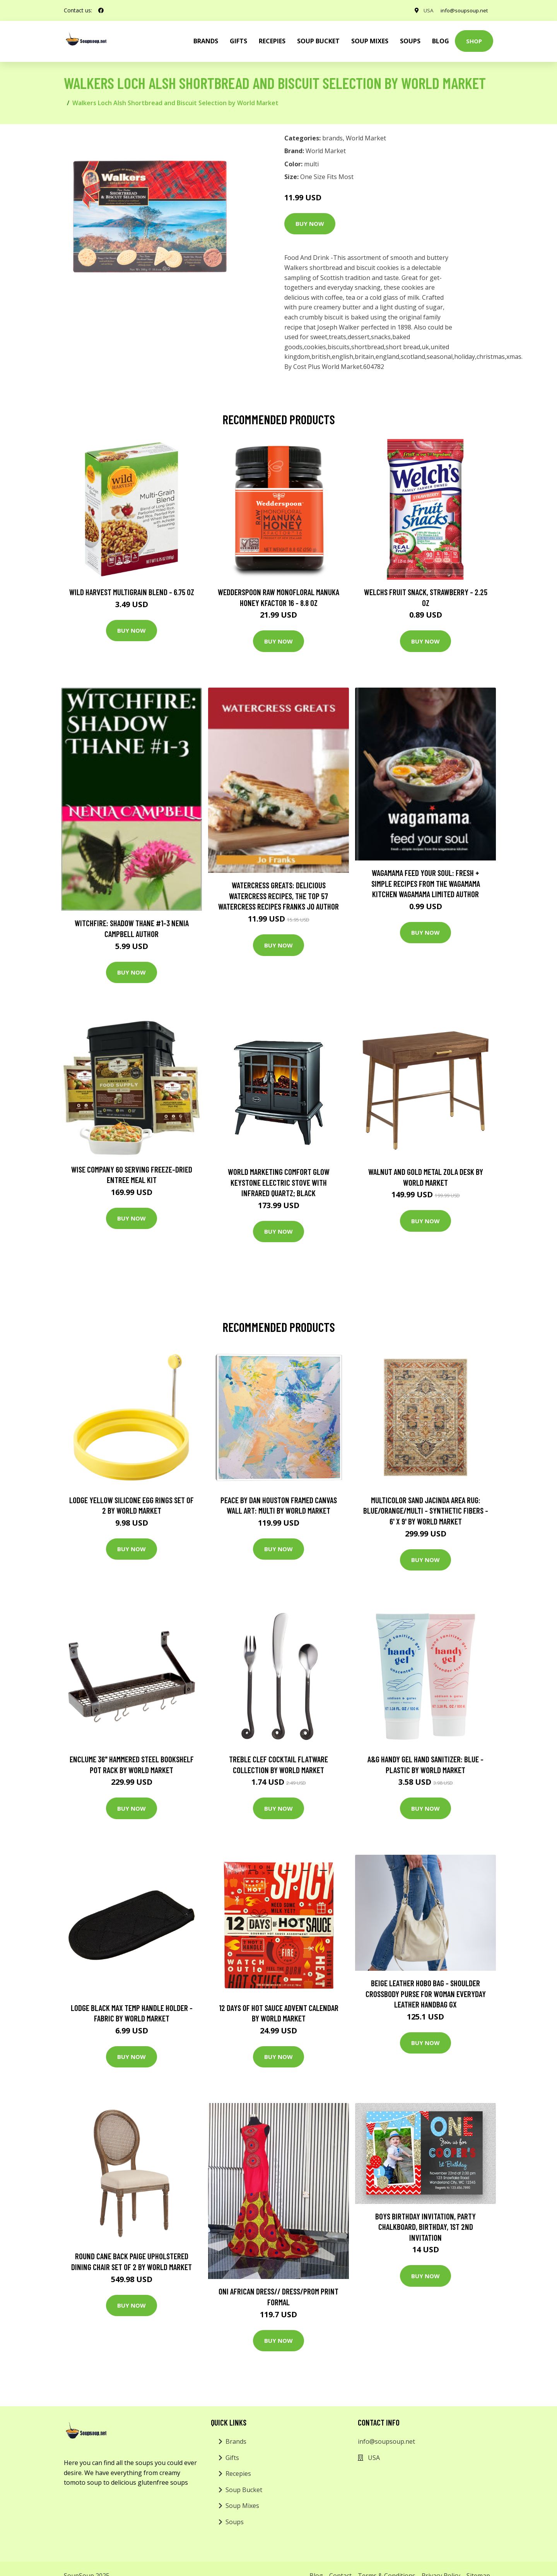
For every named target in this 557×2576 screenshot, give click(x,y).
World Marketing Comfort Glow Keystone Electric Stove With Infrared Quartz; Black (279, 1182)
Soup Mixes (369, 41)
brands (205, 41)
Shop (474, 41)
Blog (440, 41)
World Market (366, 138)
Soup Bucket (318, 41)
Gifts (238, 41)
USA (425, 10)
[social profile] (101, 10)
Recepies (272, 41)
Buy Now (310, 223)
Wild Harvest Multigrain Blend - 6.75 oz (131, 592)
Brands (236, 2441)
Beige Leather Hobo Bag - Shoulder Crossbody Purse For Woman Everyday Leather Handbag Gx (426, 1993)
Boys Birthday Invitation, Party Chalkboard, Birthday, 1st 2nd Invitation (425, 2226)
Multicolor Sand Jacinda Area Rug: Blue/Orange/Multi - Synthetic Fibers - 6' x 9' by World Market (425, 1510)
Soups (410, 41)
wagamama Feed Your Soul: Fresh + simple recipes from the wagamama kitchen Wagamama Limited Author (425, 883)
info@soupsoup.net (462, 10)
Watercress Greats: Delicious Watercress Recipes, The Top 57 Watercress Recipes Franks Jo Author (278, 895)
